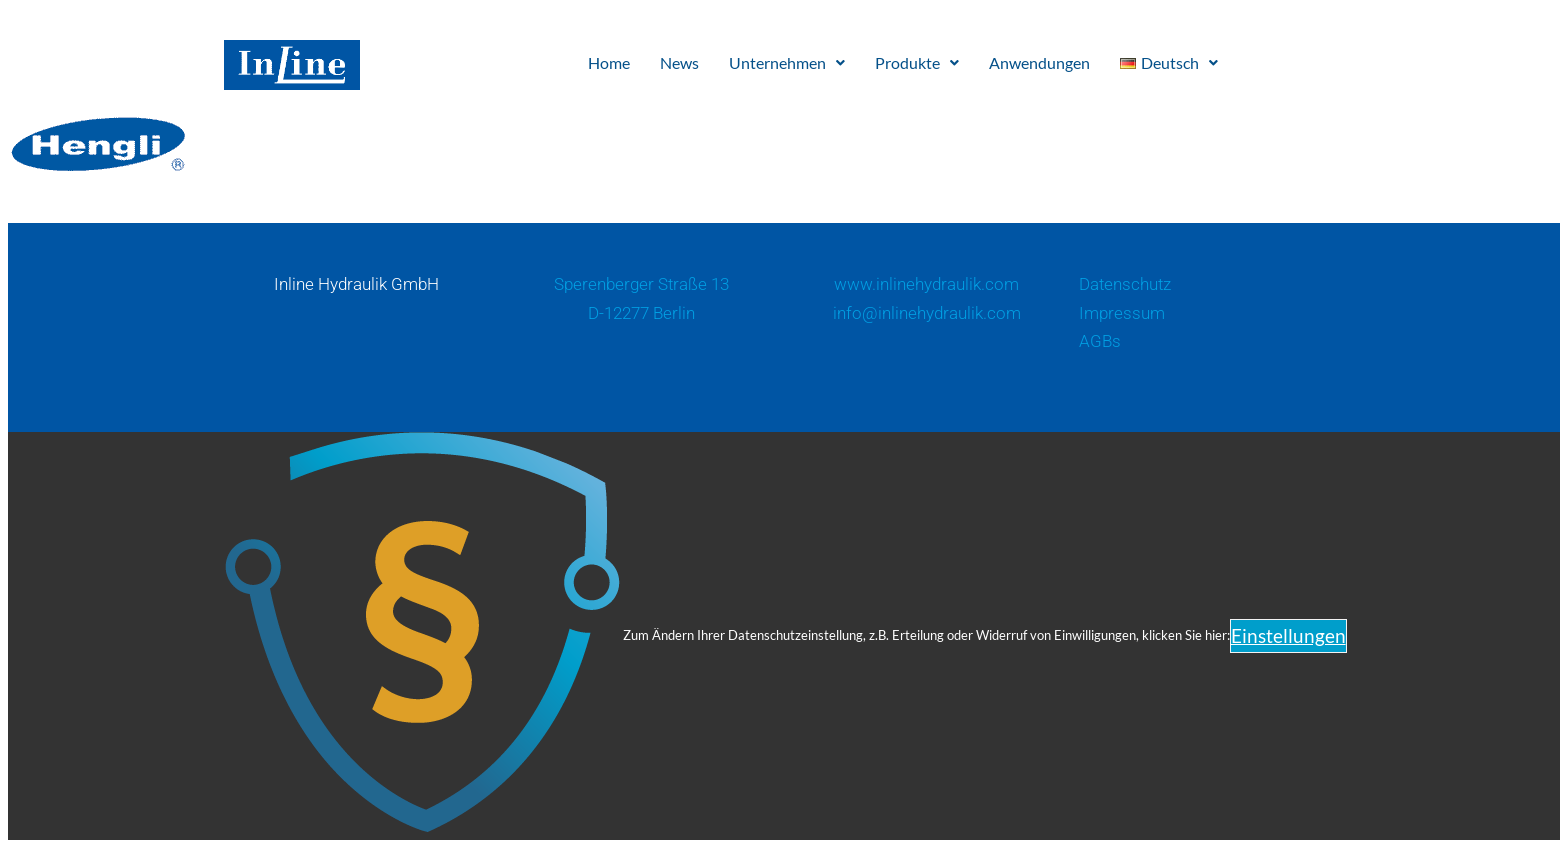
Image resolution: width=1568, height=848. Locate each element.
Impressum (1122, 313)
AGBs (1100, 341)
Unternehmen (787, 62)
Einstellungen (1288, 635)
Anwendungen (1039, 62)
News (679, 62)
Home (609, 62)
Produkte (917, 62)
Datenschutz (1125, 284)
